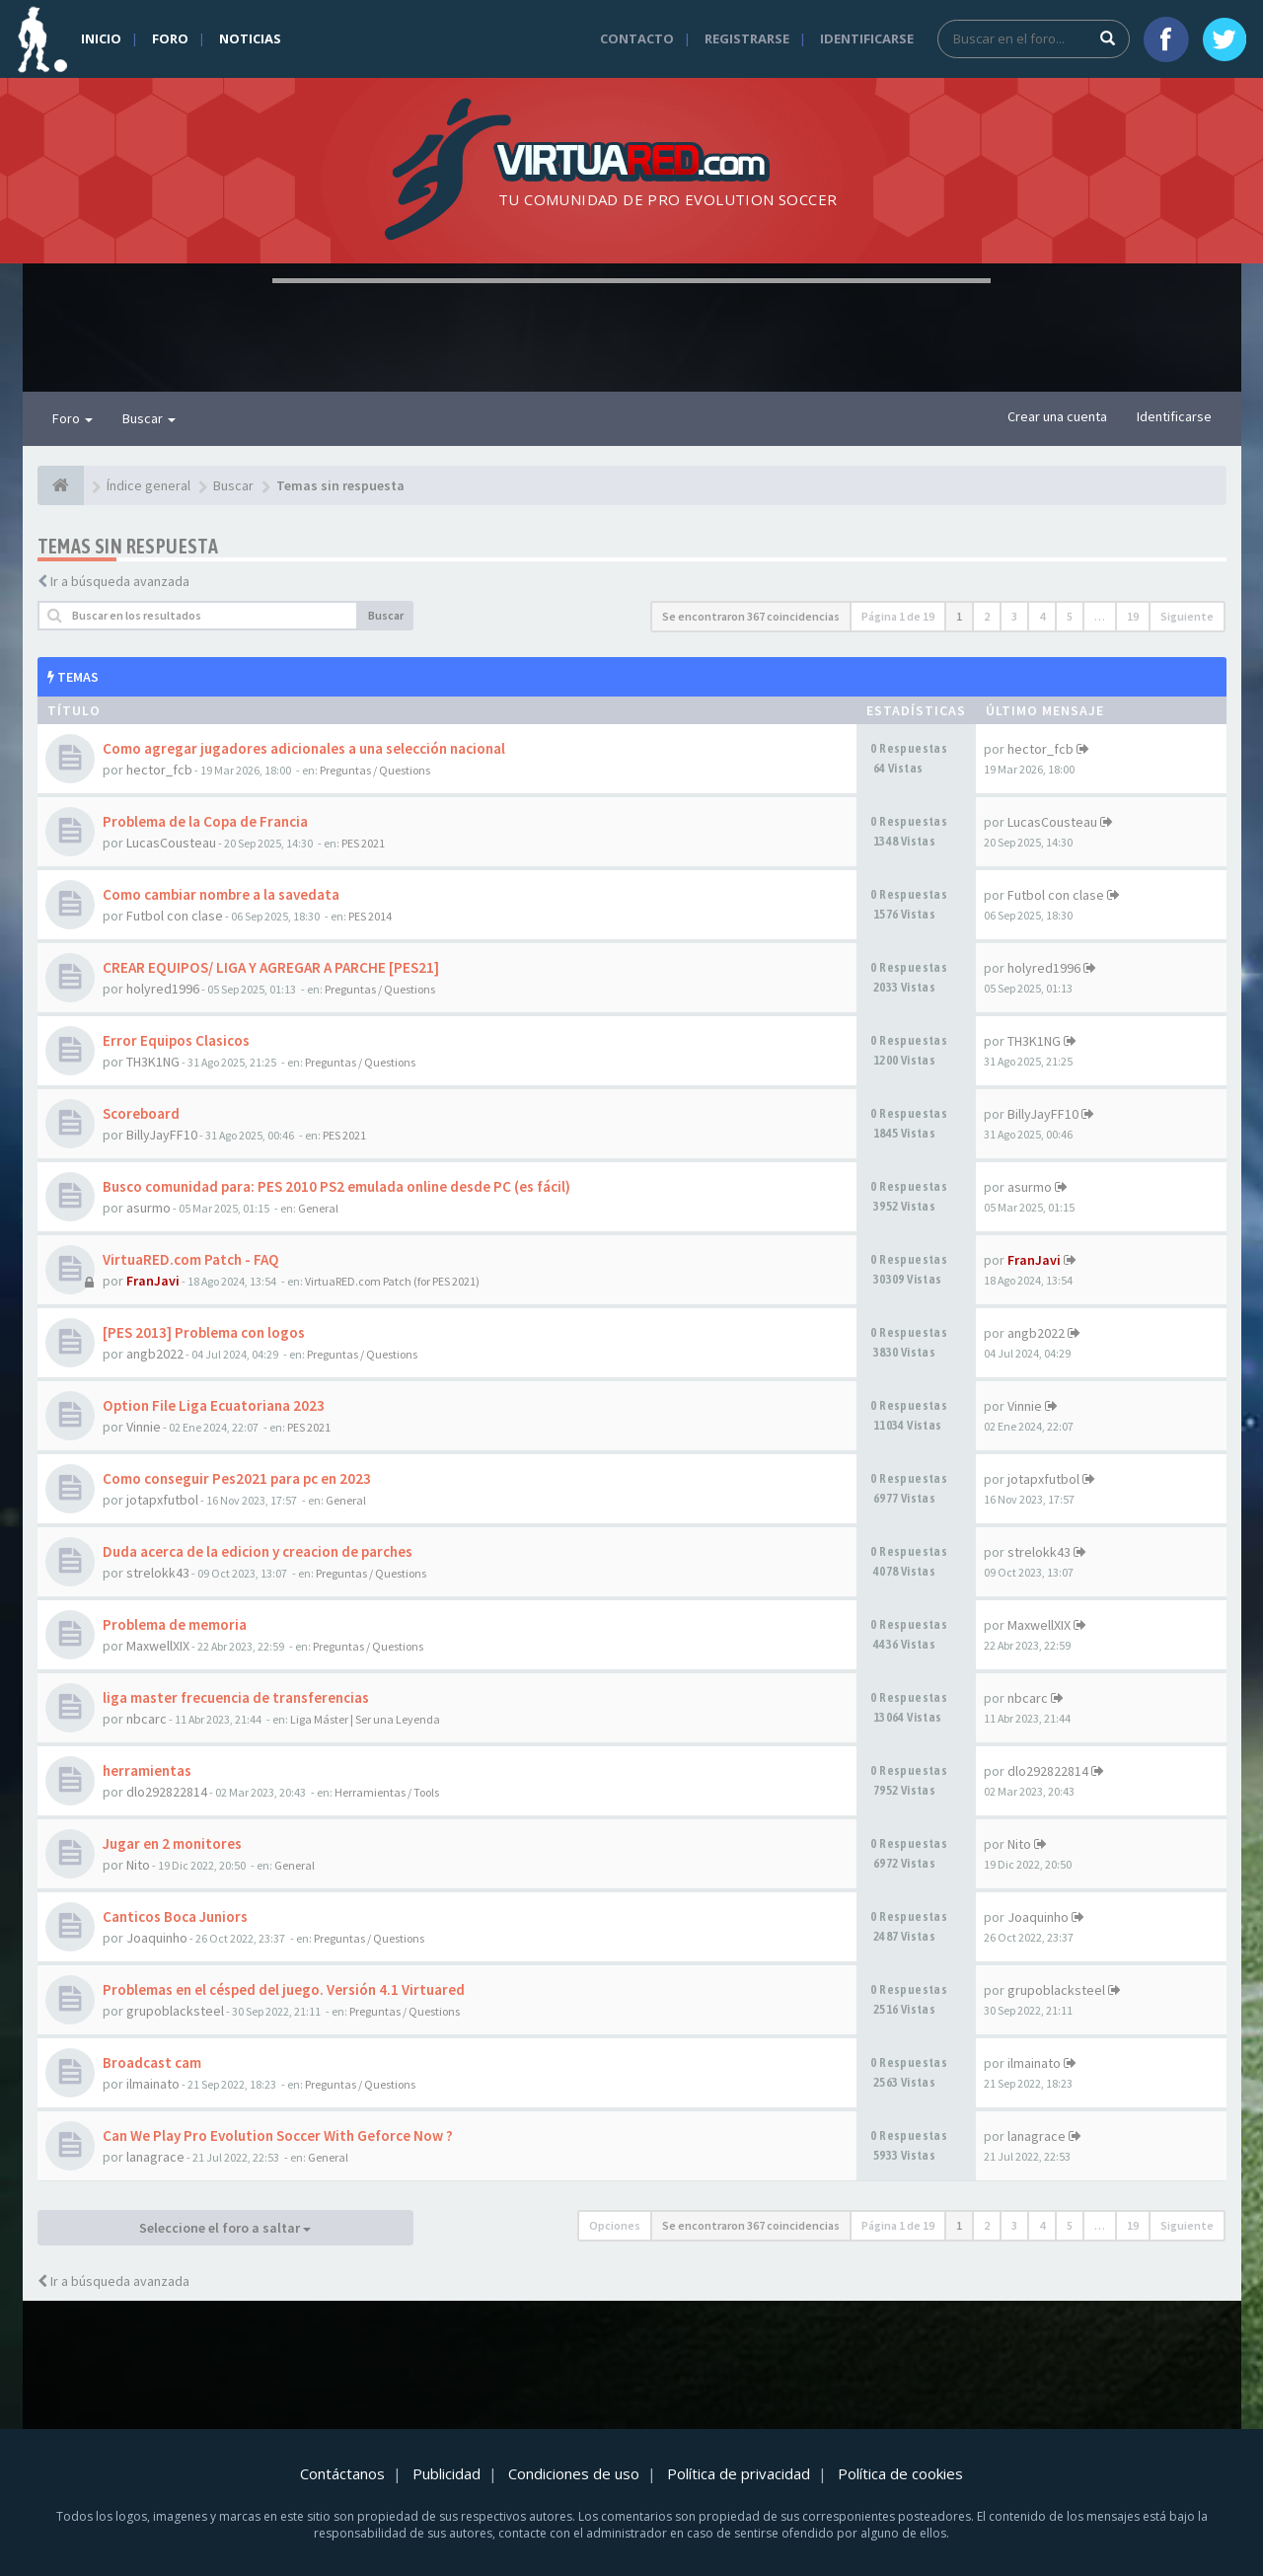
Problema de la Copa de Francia (205, 821)
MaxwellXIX (157, 1646)
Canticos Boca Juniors (175, 1916)
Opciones (614, 2225)
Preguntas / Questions (375, 770)
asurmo (148, 1207)
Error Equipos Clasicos (176, 1040)
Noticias (250, 38)
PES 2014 (370, 916)
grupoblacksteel (175, 2011)
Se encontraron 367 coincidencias (751, 616)
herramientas (147, 1770)
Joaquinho (156, 1938)
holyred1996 (162, 988)
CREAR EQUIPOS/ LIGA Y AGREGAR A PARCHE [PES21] (271, 967)
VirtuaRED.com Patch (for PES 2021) (392, 1281)
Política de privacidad (738, 2473)
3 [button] (1014, 616)
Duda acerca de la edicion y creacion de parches (257, 1551)
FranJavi (153, 1280)
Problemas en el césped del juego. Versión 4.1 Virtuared (284, 1989)
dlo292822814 (166, 1792)
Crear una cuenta (1057, 416)
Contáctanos (342, 2473)
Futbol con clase (174, 915)
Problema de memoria (175, 1624)
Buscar (149, 418)
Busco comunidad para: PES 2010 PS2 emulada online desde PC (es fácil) (336, 1186)
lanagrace (155, 2157)
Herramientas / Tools (386, 1792)
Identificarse (867, 38)
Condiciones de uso (573, 2473)
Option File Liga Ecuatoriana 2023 (214, 1405)
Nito (138, 1865)
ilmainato (153, 2084)
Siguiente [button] (1187, 616)
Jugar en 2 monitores (172, 1843)
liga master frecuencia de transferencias (236, 1697)
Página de (897, 616)
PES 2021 (363, 843)
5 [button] (1070, 616)
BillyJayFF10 (161, 1134)
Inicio (101, 38)
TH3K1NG (153, 1061)
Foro (170, 38)
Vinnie (143, 1426)
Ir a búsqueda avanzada (119, 581)
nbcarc (146, 1719)
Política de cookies (900, 2473)
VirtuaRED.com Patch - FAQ (191, 1259)
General (318, 1208)
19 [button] (1133, 616)
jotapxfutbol (162, 1500)
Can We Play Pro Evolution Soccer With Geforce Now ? (278, 2135)
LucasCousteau (171, 842)
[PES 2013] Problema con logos (204, 1332)
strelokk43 (157, 1573)
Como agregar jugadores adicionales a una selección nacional (304, 748)
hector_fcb (159, 769)
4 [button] (1042, 616)
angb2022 (155, 1353)
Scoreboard (141, 1113)
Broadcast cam (152, 2062)
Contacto (637, 38)
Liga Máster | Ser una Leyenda (365, 1719)
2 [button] (987, 616)
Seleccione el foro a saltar (225, 2228)
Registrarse (747, 38)
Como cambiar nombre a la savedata (221, 894)
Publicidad (446, 2473)
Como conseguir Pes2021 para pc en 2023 (237, 1478)
